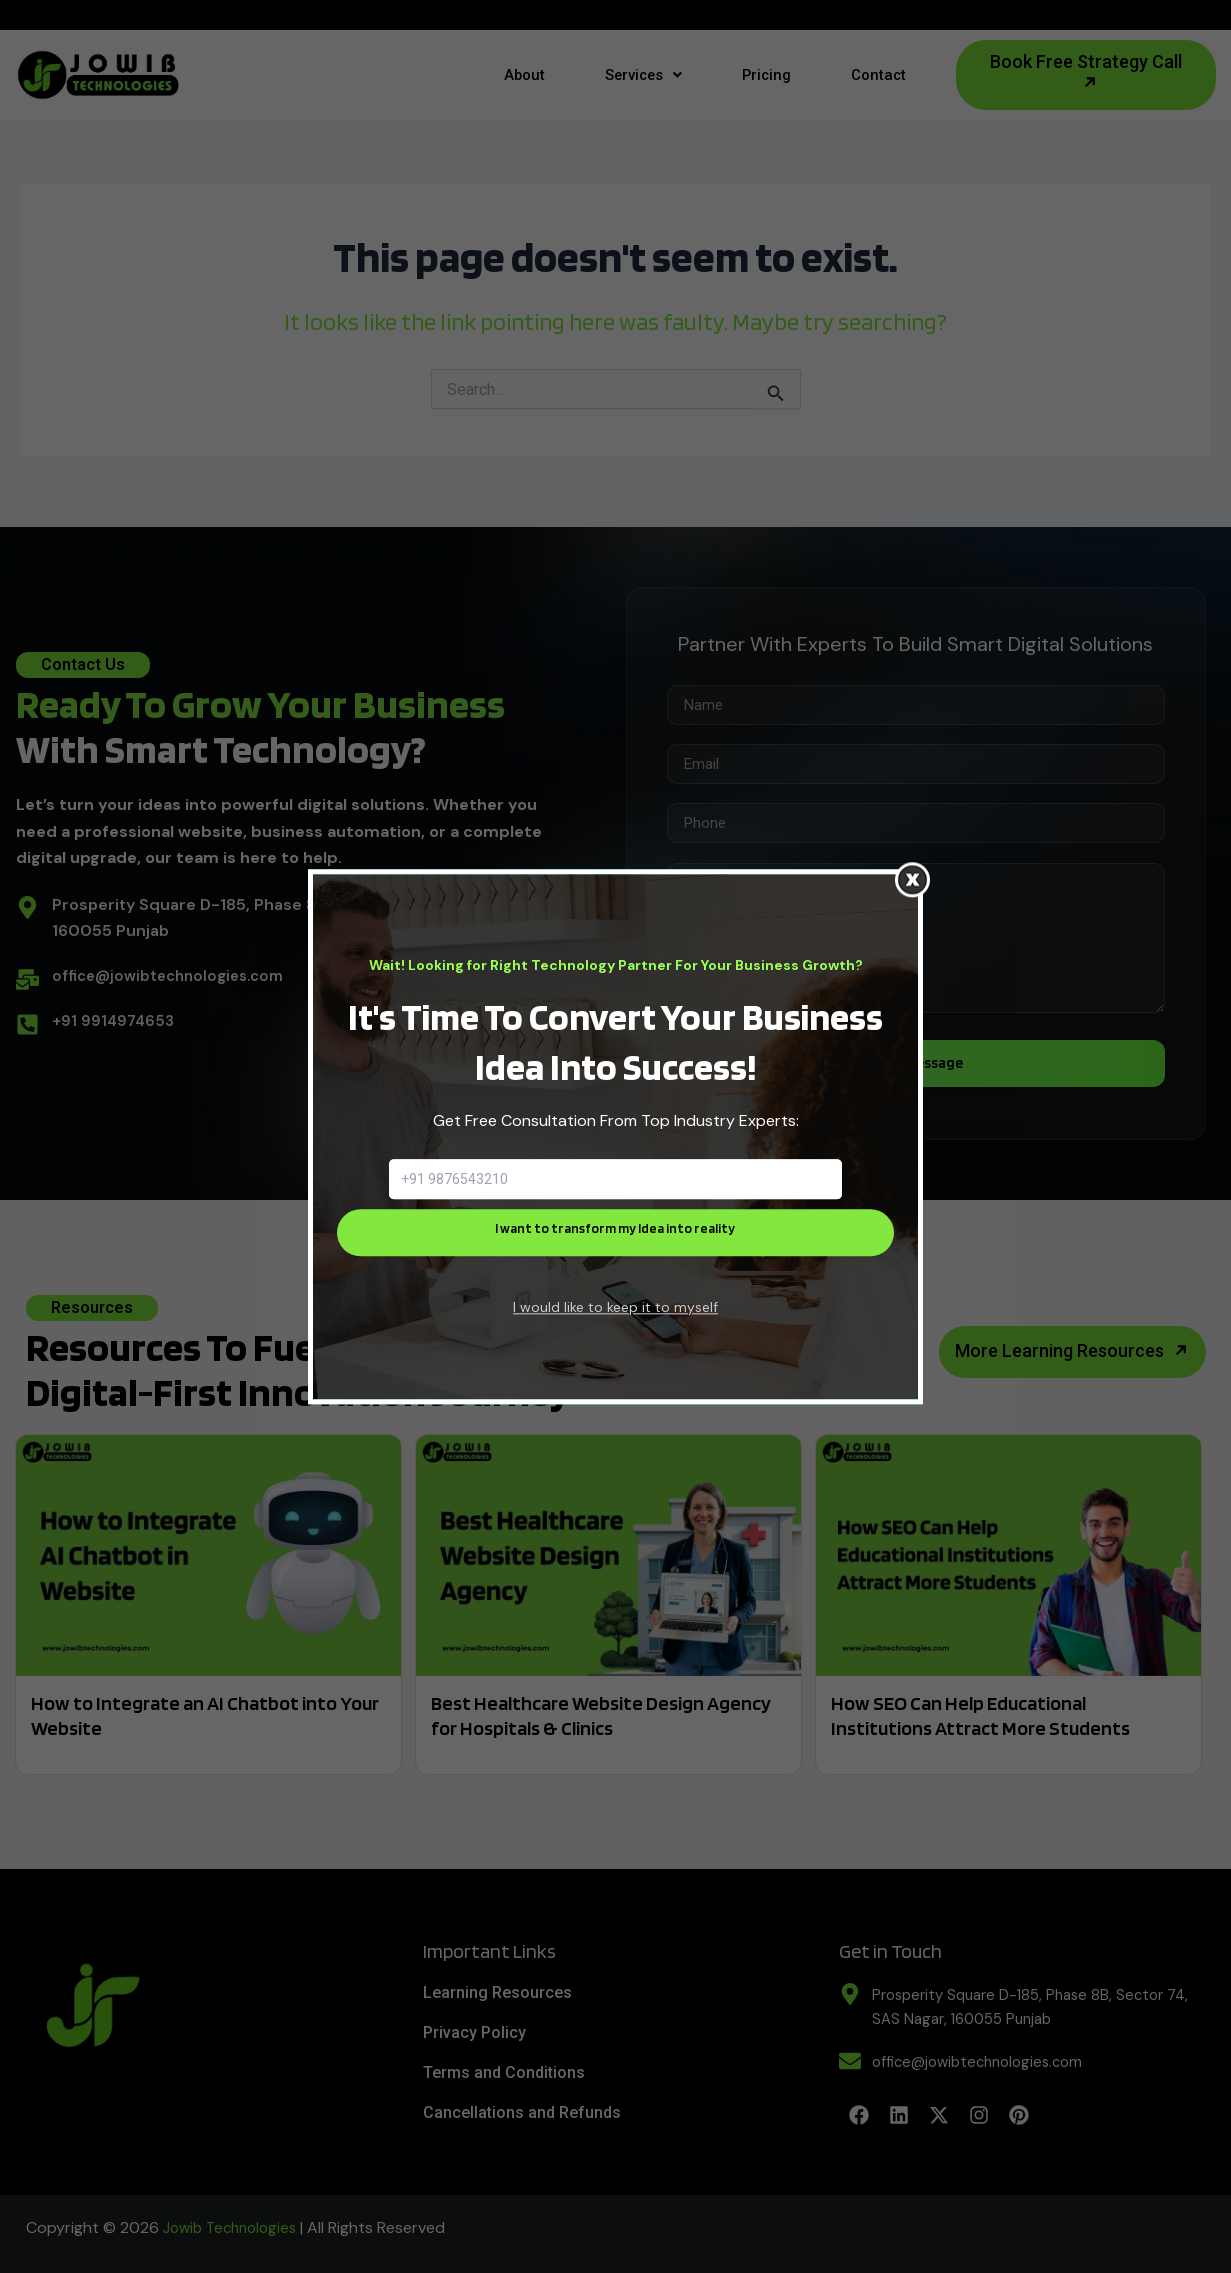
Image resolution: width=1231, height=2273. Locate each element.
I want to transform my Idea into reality (615, 1231)
